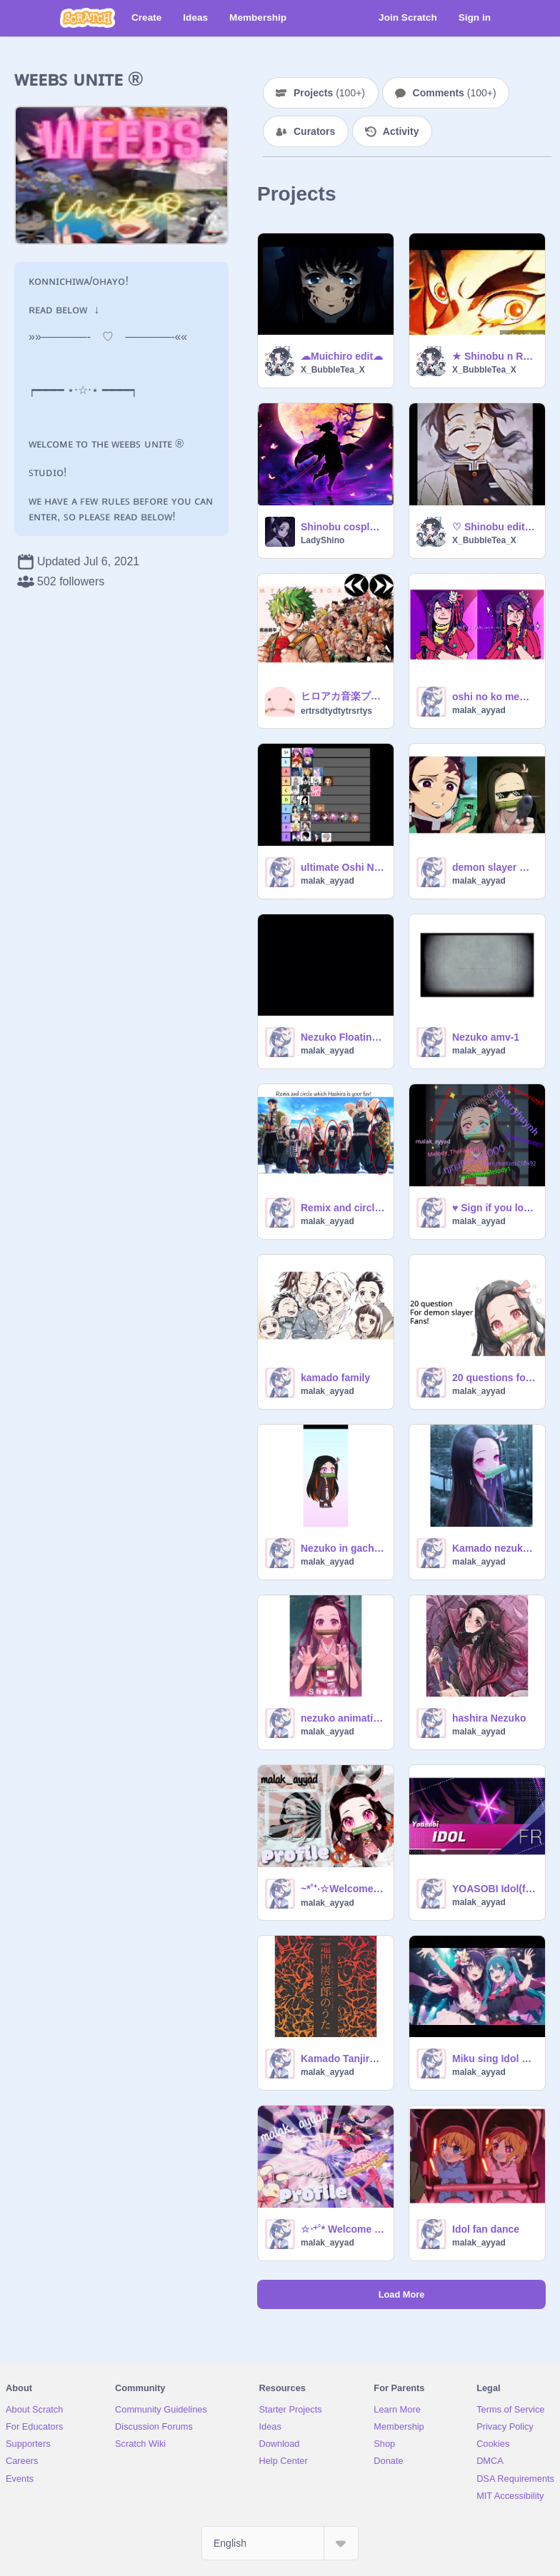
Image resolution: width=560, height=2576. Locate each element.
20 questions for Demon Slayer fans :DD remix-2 (494, 1377)
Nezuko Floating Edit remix (343, 1037)
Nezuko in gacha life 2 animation (343, 1548)
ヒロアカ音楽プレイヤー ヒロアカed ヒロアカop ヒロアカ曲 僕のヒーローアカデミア (343, 696)
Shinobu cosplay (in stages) (343, 526)
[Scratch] (87, 18)
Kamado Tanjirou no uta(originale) (343, 2058)
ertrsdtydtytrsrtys (336, 711)
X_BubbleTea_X (333, 370)
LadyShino (322, 540)
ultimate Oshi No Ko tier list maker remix (343, 867)
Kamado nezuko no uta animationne (494, 1548)
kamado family (335, 1377)
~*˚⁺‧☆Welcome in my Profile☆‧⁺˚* (343, 1888)
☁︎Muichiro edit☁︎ (342, 356)
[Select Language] (280, 2543)
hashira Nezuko (489, 1718)
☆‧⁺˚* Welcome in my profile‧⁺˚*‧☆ (343, 2229)
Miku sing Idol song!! (494, 2058)
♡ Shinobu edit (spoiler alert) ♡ (494, 526)
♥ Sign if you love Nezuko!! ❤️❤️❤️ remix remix (494, 1207)
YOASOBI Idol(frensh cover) (494, 1888)
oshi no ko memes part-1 (494, 696)
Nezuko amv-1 (485, 1037)
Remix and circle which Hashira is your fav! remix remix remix (343, 1207)
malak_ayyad (479, 710)
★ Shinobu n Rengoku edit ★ (494, 356)
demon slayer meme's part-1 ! (494, 867)
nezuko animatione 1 (343, 1718)
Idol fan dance (485, 2229)
